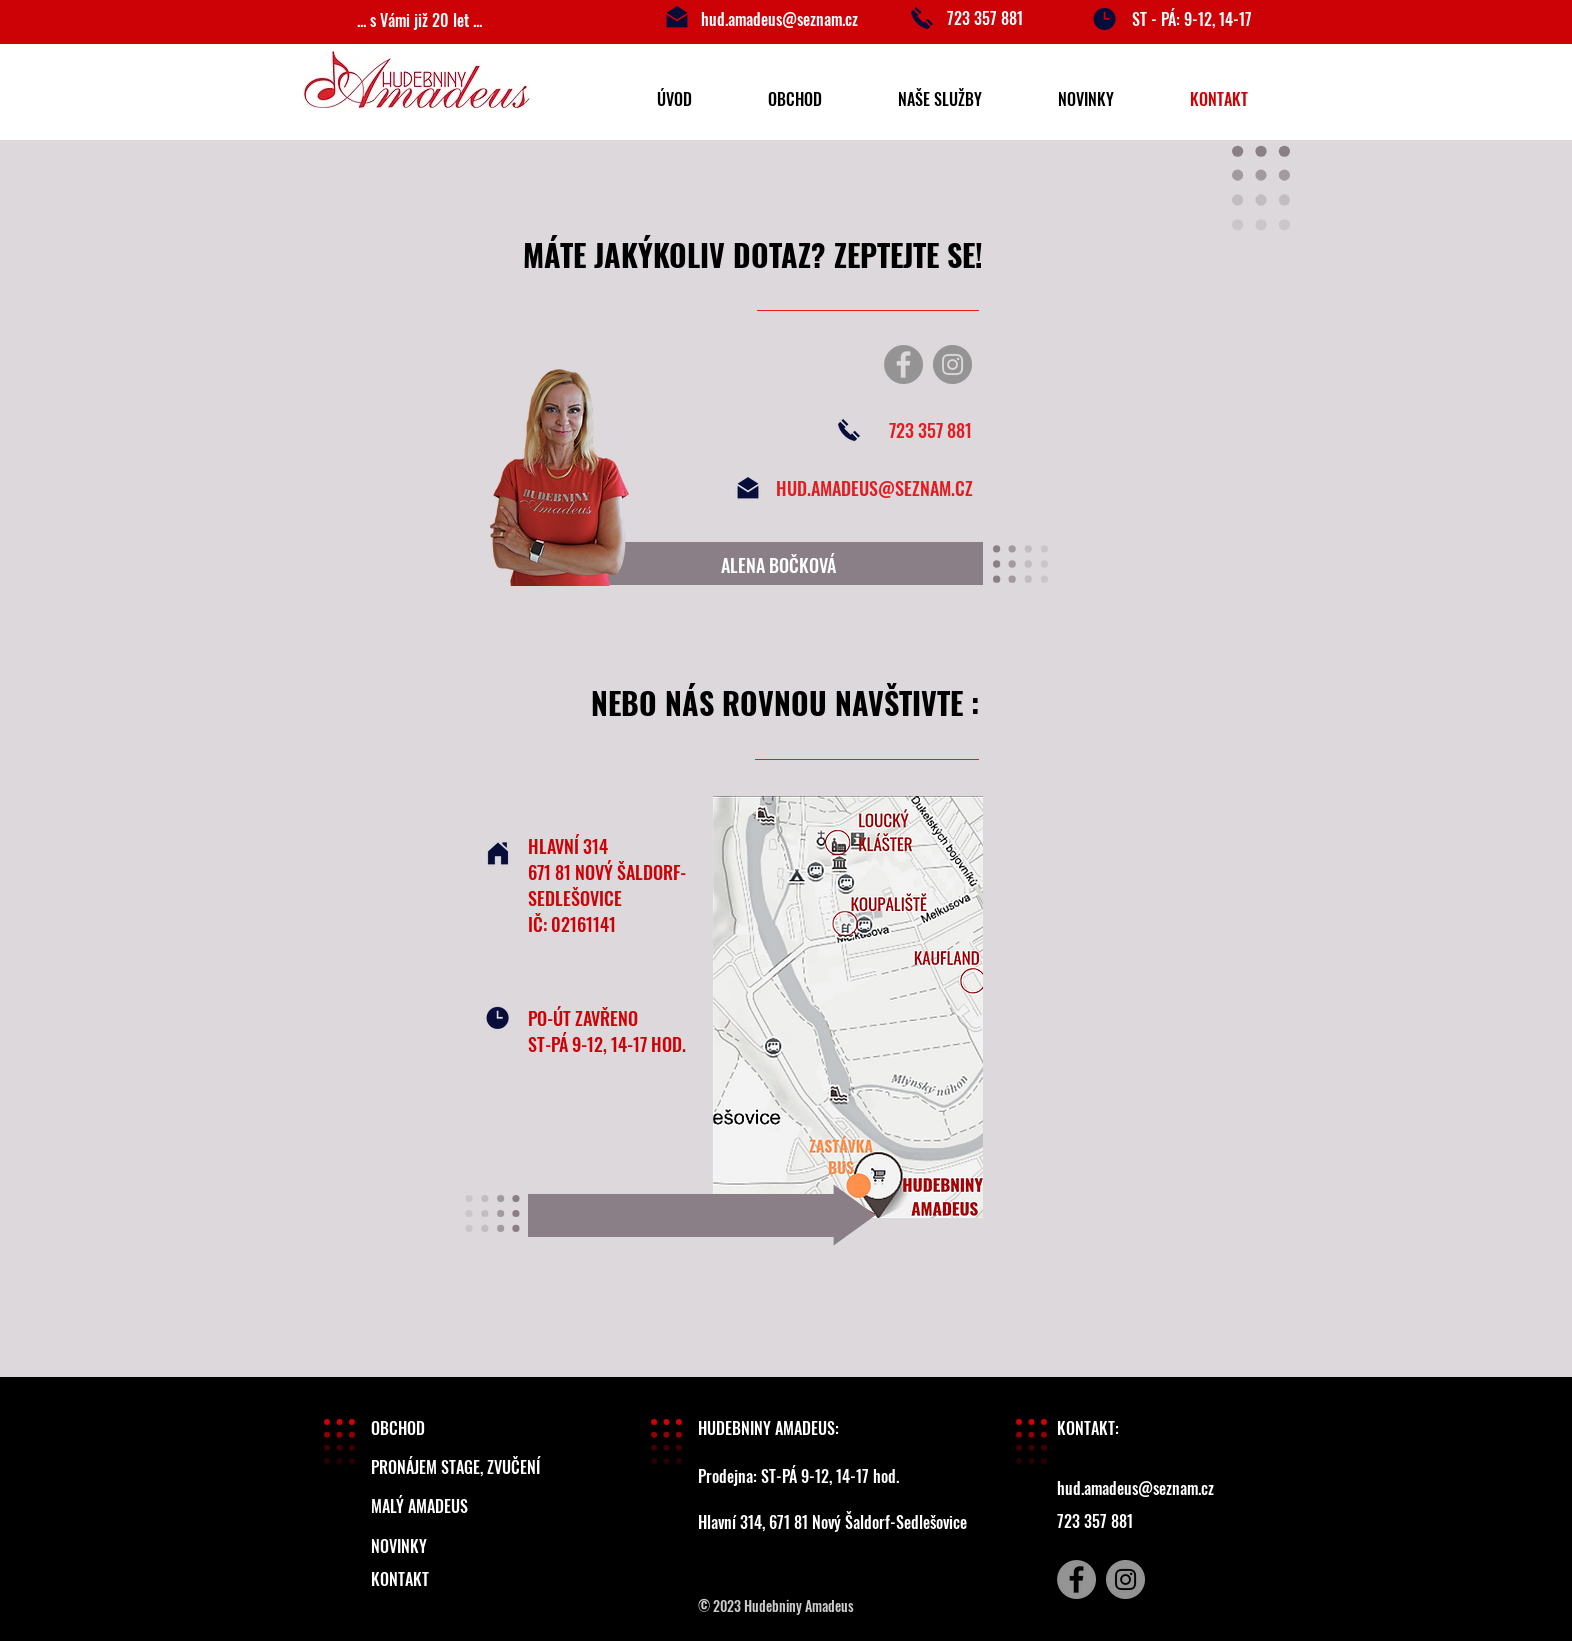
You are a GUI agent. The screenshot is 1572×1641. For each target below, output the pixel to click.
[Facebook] (903, 364)
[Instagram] (952, 364)
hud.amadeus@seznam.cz (779, 19)
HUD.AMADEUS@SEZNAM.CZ (874, 488)
